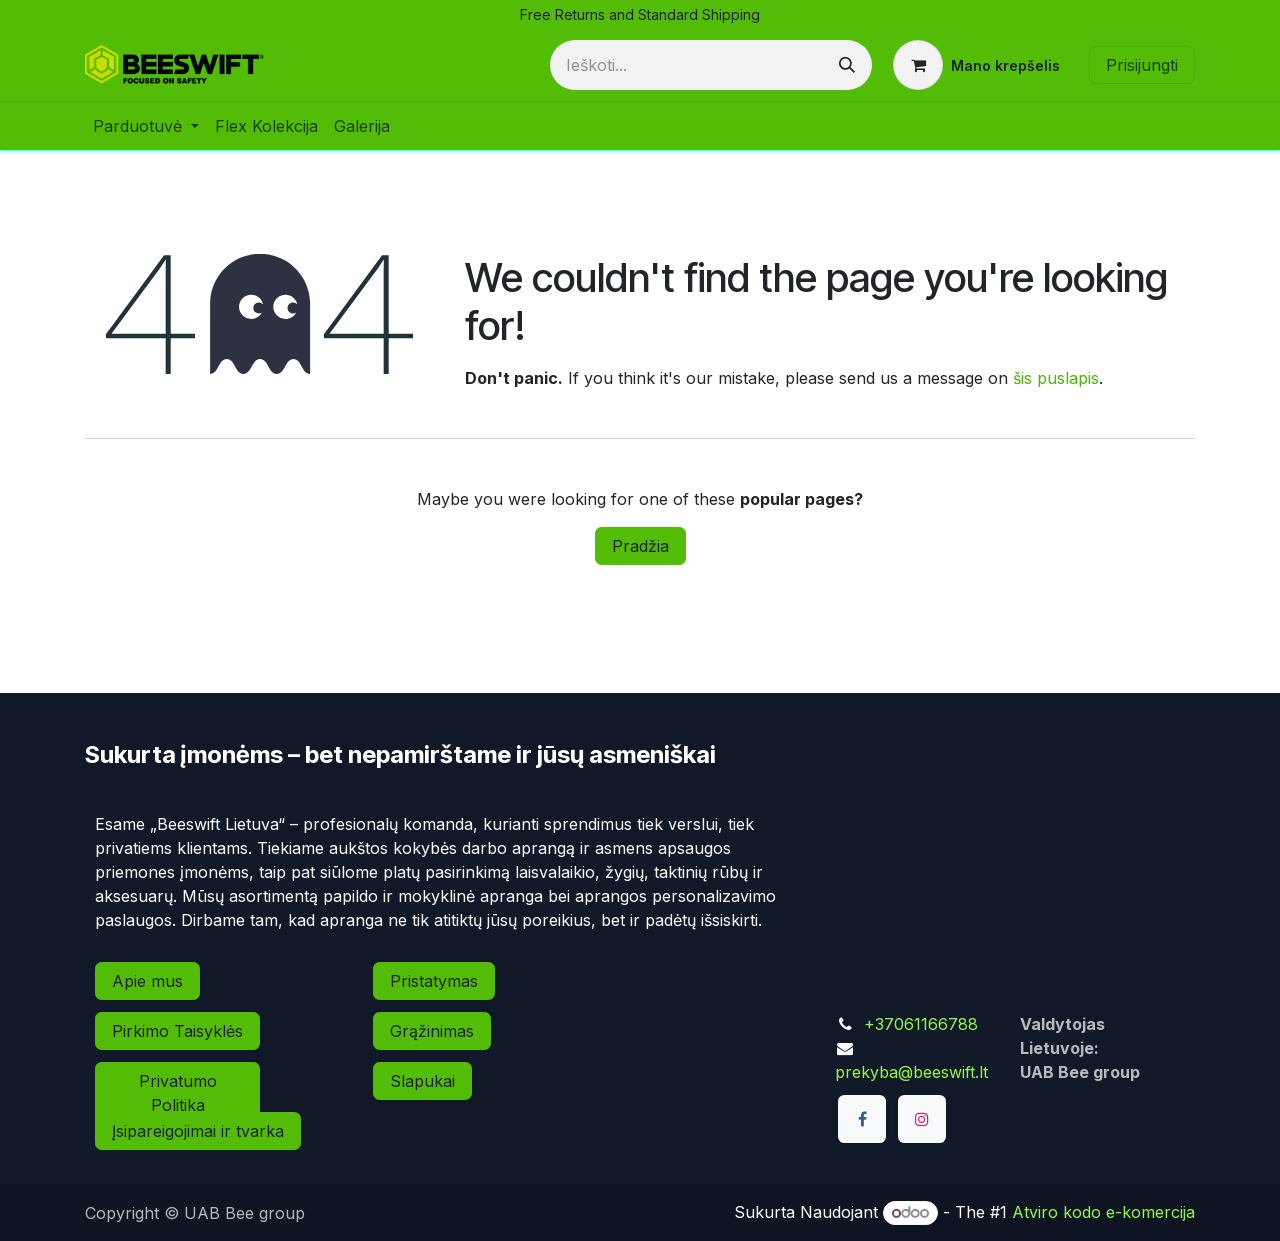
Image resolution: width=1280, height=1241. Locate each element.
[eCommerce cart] (976, 65)
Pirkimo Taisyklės (177, 1031)
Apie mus (147, 981)
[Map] (1010, 900)
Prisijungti (1142, 65)
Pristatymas (434, 981)
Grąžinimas (432, 1031)
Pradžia (640, 546)
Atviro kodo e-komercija (1103, 1212)
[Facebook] (862, 1119)
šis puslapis (1056, 378)
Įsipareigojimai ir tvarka (198, 1131)
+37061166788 (921, 1024)
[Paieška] (847, 65)
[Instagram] (922, 1119)
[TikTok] (862, 1173)
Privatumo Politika (178, 1093)
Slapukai (422, 1081)
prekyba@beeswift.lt (911, 1072)
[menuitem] (146, 126)
